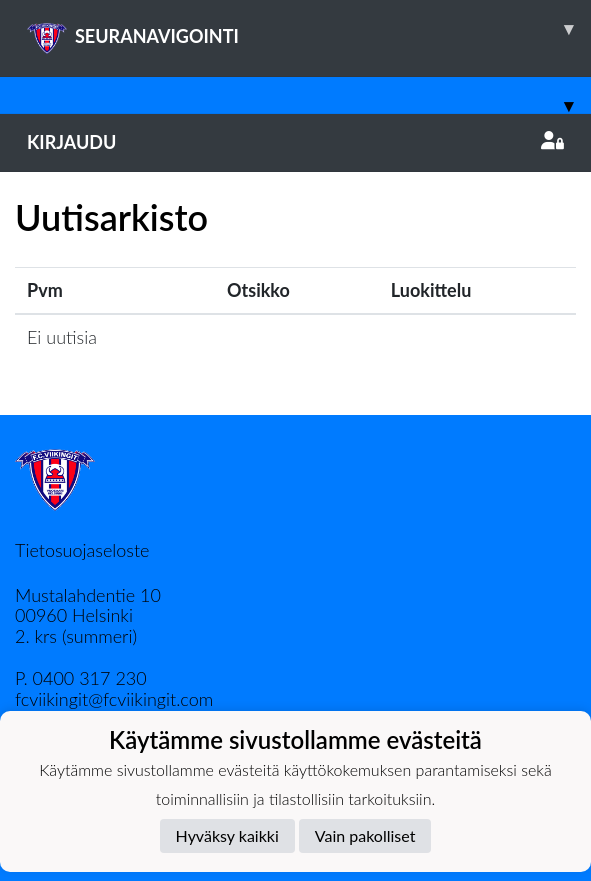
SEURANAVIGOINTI (309, 29)
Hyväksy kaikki (227, 835)
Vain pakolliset (365, 835)
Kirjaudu (295, 142)
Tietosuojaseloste (82, 550)
